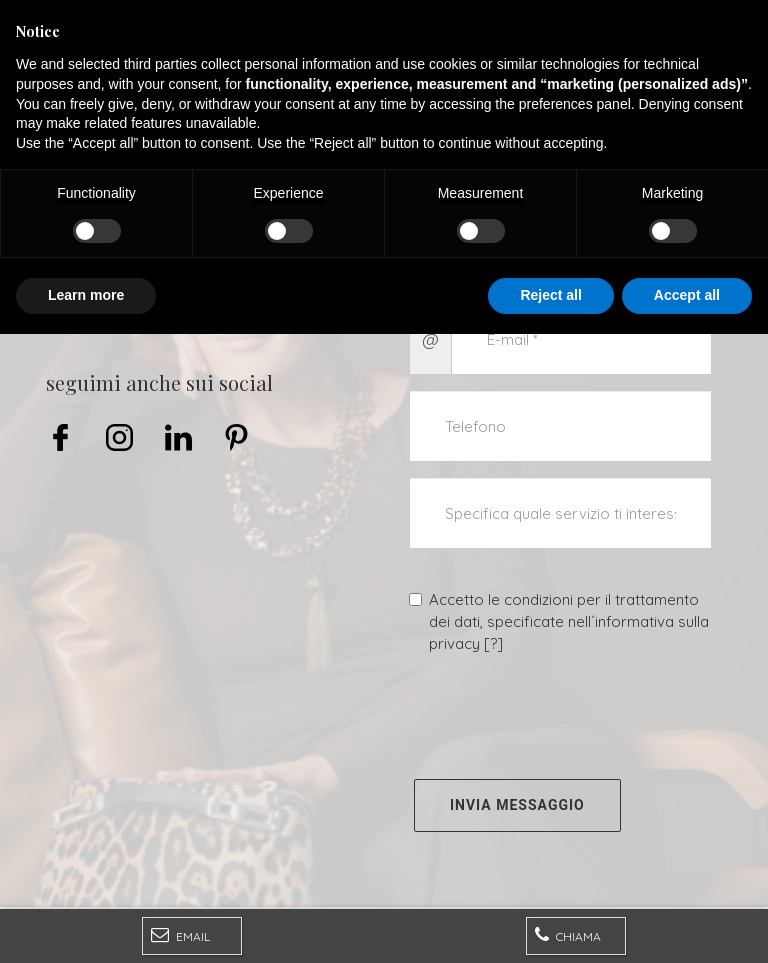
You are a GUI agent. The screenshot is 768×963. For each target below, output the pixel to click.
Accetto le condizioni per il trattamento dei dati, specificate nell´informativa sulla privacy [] (559, 621)
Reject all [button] (550, 924)
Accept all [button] (687, 924)
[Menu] (22, 22)
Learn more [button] (86, 924)
